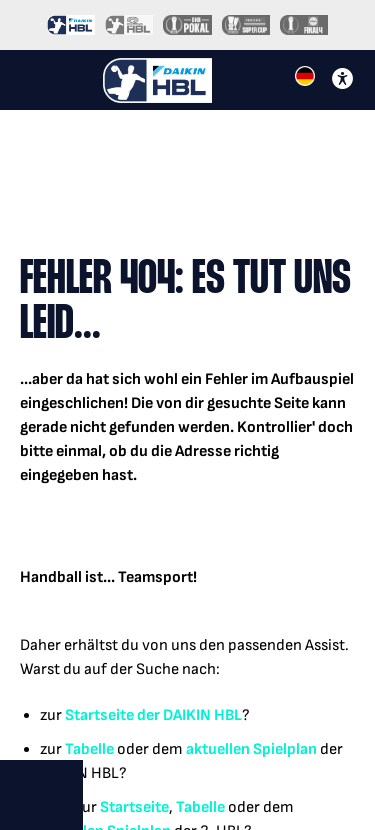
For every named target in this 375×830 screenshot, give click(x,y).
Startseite (99, 715)
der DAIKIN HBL (188, 715)
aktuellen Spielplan (251, 749)
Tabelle (89, 749)
